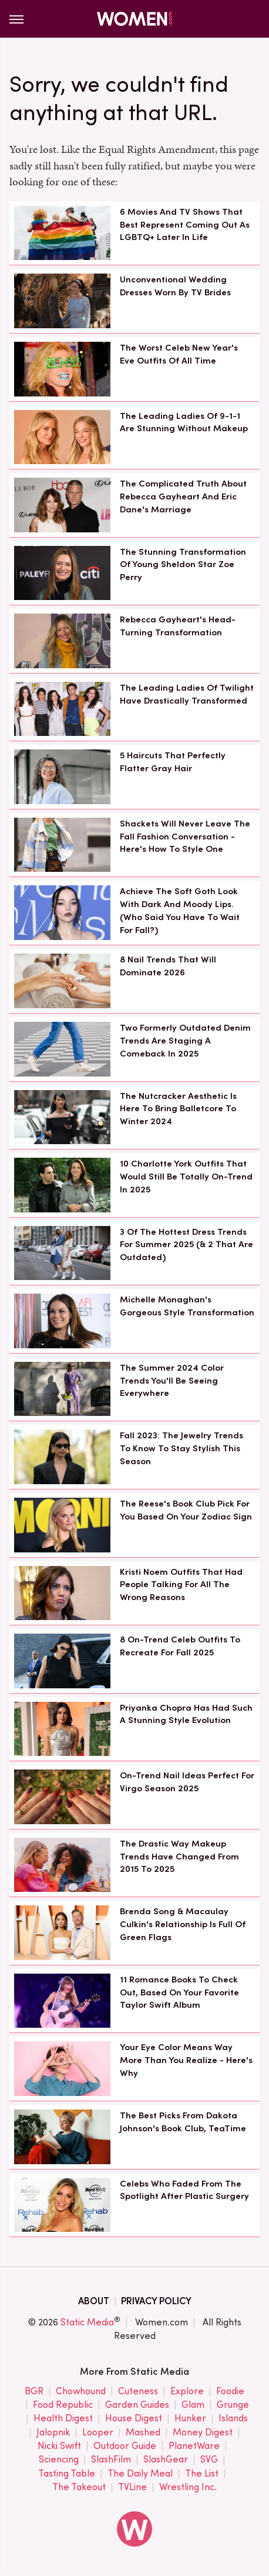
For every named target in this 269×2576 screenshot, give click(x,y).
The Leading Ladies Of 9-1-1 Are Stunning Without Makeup (184, 422)
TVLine (132, 2487)
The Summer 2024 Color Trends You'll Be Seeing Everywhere (172, 1380)
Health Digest (63, 2419)
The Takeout (79, 2487)
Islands (233, 2419)
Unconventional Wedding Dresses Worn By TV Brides (175, 286)
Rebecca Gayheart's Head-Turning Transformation (178, 626)
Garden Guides (137, 2405)
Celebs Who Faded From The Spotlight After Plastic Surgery (184, 2190)
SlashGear (165, 2460)
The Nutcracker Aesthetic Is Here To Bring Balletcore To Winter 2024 (178, 1109)
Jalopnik (53, 2433)
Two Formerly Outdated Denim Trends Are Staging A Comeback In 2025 (185, 1040)
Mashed (143, 2433)
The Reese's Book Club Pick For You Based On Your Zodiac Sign (186, 1510)
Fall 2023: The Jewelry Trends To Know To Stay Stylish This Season (181, 1448)
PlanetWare (194, 2446)
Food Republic (63, 2405)
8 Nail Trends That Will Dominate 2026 (168, 966)
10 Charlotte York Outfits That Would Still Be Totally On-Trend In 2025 (186, 1176)
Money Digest (203, 2433)
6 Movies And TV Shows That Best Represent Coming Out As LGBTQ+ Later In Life (185, 224)
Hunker (190, 2419)
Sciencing (59, 2460)
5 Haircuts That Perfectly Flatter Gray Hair (173, 762)
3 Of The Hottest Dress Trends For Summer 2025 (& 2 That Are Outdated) (186, 1245)
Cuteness (138, 2392)
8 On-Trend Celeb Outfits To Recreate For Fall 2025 (180, 1646)
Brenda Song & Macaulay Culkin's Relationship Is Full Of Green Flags (183, 1924)
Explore (187, 2392)
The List (201, 2474)
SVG (209, 2460)
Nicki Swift (59, 2446)
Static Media (87, 2322)
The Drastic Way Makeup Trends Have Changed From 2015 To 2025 (179, 1856)
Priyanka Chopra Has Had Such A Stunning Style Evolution (186, 1714)
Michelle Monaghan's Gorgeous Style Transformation (187, 1306)
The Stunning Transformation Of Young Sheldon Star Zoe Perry (183, 564)
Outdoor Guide (124, 2446)
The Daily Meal (140, 2474)
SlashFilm (111, 2460)
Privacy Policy (156, 2301)
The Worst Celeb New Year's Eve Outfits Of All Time (179, 354)
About (93, 2301)
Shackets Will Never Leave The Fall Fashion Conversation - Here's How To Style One (185, 836)
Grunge (233, 2405)
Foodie (230, 2392)
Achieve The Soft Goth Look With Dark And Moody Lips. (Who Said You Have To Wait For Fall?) (180, 910)
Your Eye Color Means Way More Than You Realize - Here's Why (186, 2060)
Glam (192, 2405)
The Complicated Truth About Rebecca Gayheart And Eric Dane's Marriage (183, 496)
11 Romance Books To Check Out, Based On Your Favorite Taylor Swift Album (179, 1992)
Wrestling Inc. (188, 2487)
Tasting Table (66, 2474)
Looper (97, 2433)
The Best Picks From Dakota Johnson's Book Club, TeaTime (183, 2122)
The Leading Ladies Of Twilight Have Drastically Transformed (187, 694)
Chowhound (81, 2392)
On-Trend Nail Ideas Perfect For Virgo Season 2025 (187, 1782)
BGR (34, 2392)
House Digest (133, 2419)
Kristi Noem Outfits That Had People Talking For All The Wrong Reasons (181, 1585)
